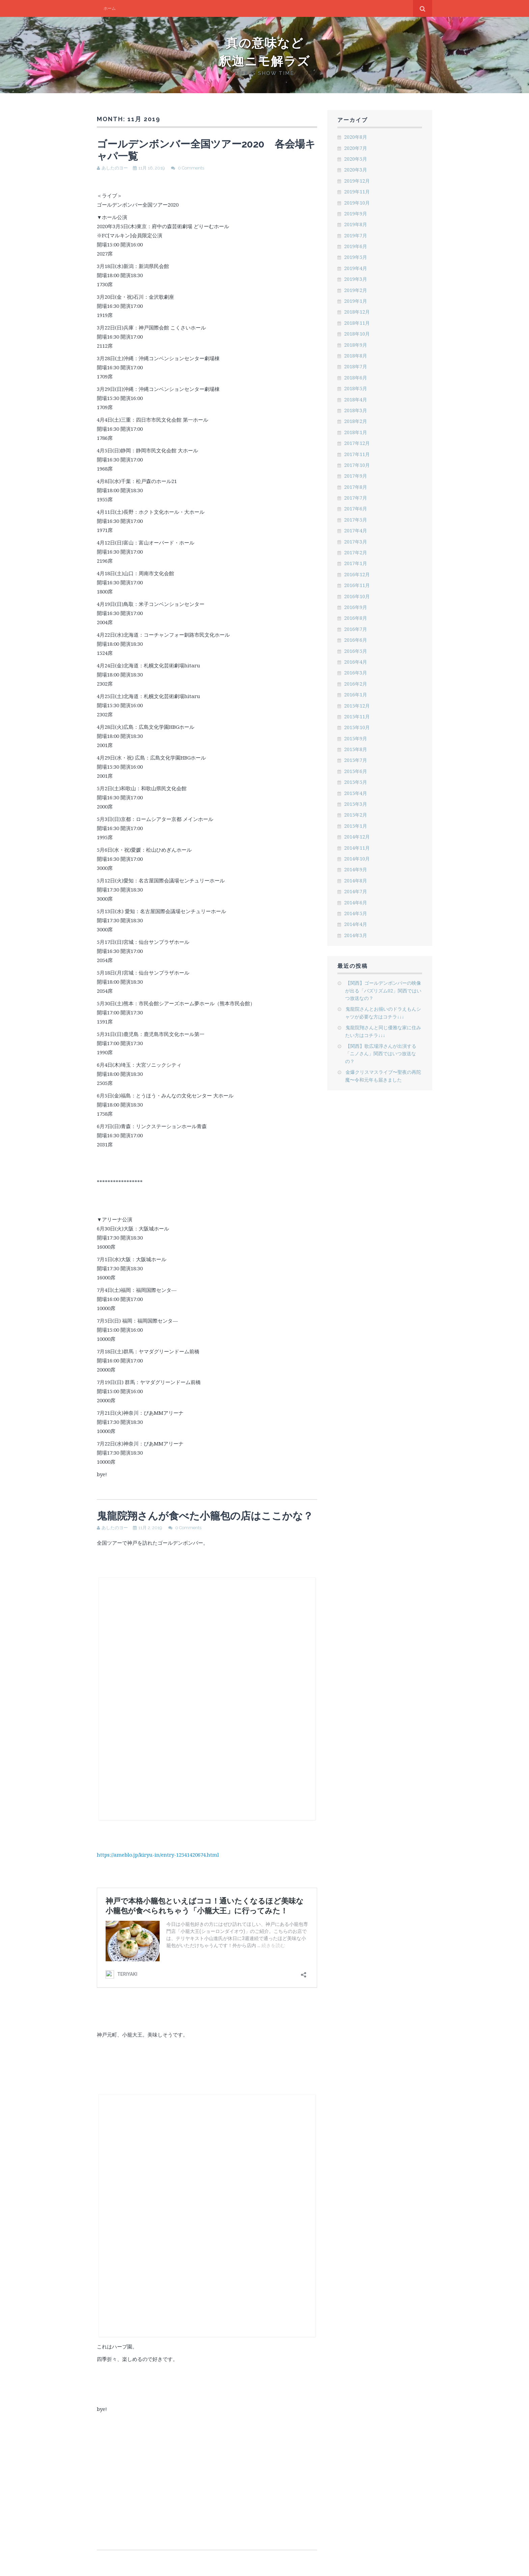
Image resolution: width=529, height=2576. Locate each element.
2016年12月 (357, 574)
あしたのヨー (115, 167)
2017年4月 (355, 530)
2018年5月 (355, 388)
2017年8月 (355, 487)
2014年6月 (355, 902)
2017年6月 (355, 508)
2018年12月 (357, 312)
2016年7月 (355, 629)
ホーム (110, 8)
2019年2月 (355, 290)
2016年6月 (355, 640)
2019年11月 (357, 191)
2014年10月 (357, 858)
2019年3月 (355, 279)
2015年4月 (355, 793)
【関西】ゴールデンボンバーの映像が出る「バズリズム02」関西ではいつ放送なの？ (383, 990)
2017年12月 (357, 443)
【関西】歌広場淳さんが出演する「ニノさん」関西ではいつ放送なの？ (380, 1053)
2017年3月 (355, 541)
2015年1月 (355, 826)
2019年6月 (355, 246)
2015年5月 (355, 782)
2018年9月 (355, 345)
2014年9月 (355, 869)
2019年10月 (357, 203)
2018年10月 (357, 333)
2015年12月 (357, 705)
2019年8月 (355, 224)
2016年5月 (355, 651)
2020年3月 (355, 169)
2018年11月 (357, 323)
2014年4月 (355, 924)
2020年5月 (355, 159)
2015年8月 (355, 749)
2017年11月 (357, 454)
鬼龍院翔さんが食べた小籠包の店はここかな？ (205, 1516)
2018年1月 (355, 432)
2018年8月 (355, 355)
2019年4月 (355, 268)
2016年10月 (357, 596)
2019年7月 (355, 235)
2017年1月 (355, 563)
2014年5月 (355, 913)
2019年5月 (355, 257)
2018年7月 (355, 366)
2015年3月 (355, 804)
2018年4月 (355, 399)
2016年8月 (355, 618)
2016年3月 (355, 672)
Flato (392, 2565)
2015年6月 (355, 771)
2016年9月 (355, 607)
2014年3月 (355, 935)
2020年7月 (355, 148)
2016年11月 (357, 585)
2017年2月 (355, 552)
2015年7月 (355, 760)
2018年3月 (355, 410)
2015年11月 (357, 716)
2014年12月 (357, 836)
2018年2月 (355, 421)
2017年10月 (357, 465)
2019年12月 (357, 181)
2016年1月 (355, 694)
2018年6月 (355, 377)
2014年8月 (355, 880)
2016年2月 (355, 684)
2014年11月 (357, 848)
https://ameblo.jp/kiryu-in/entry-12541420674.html (158, 1854)
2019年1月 (355, 301)
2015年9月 (355, 738)
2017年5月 (355, 519)
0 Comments (191, 167)
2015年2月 (355, 815)
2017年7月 (355, 498)
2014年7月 (355, 891)
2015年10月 (357, 727)
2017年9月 (355, 476)
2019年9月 (355, 213)
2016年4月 (355, 662)
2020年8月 (355, 137)
